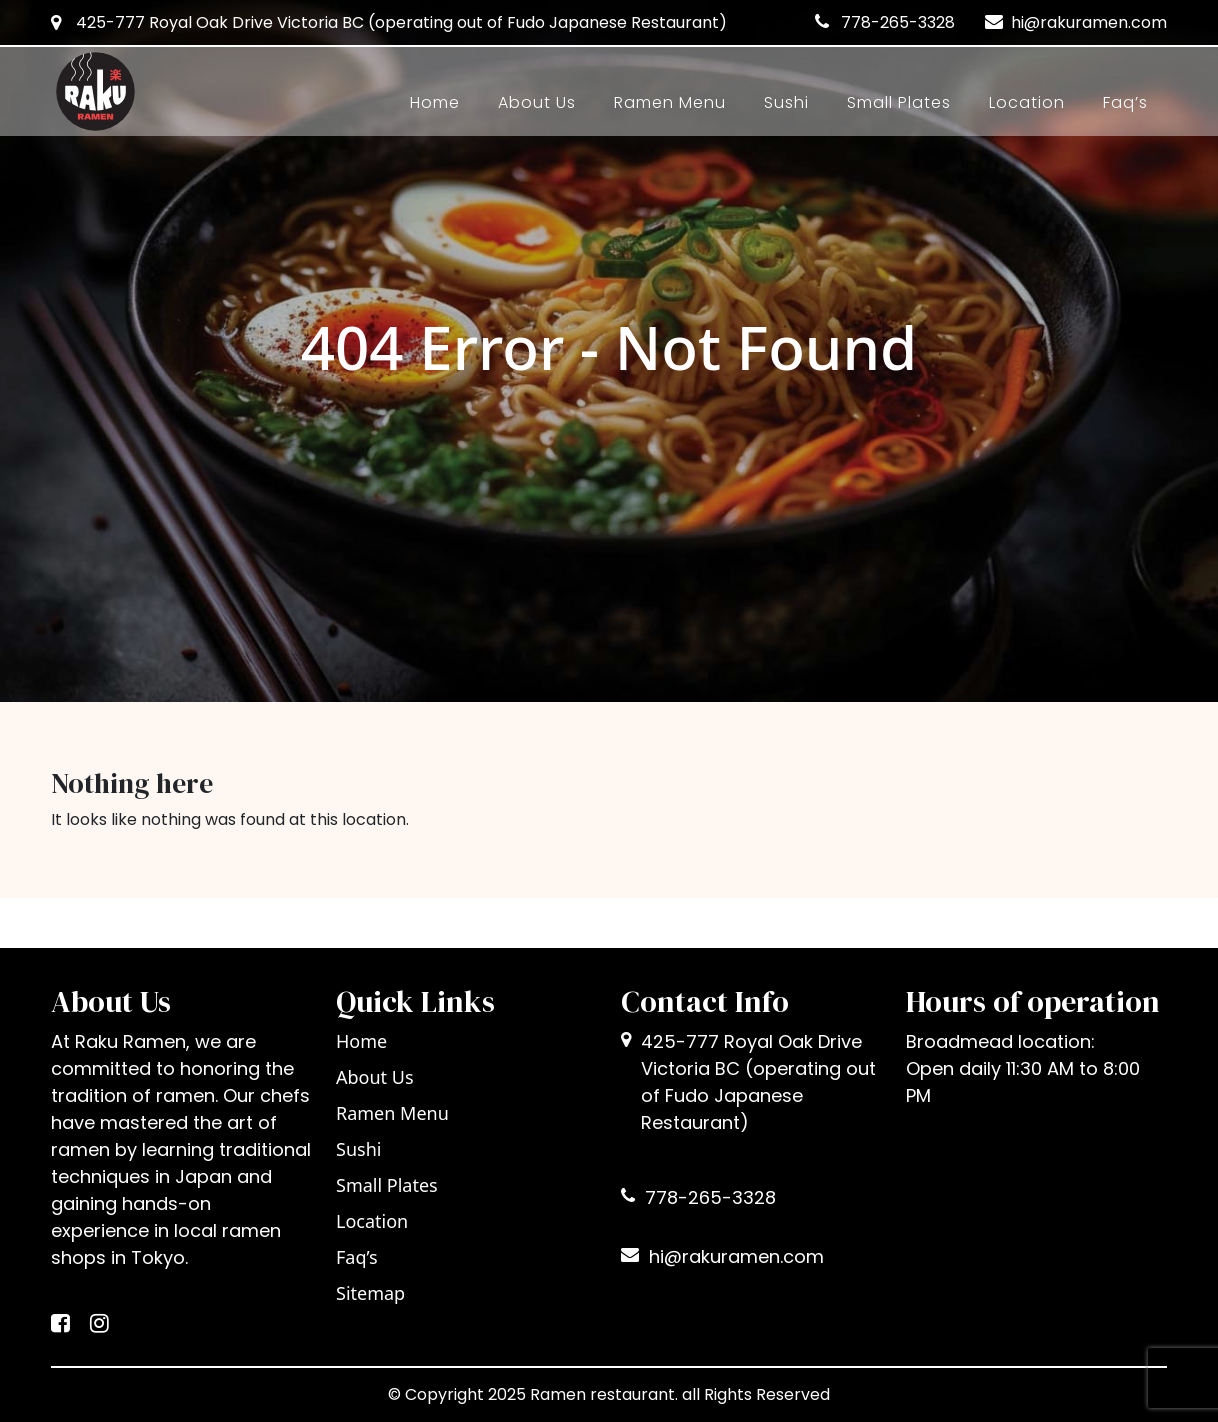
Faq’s (1125, 102)
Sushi (786, 102)
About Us (537, 102)
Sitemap (370, 1293)
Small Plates (899, 102)
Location (1027, 102)
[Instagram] (99, 1325)
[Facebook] (60, 1325)
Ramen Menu (670, 102)
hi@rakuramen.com (1089, 22)
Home (435, 102)
